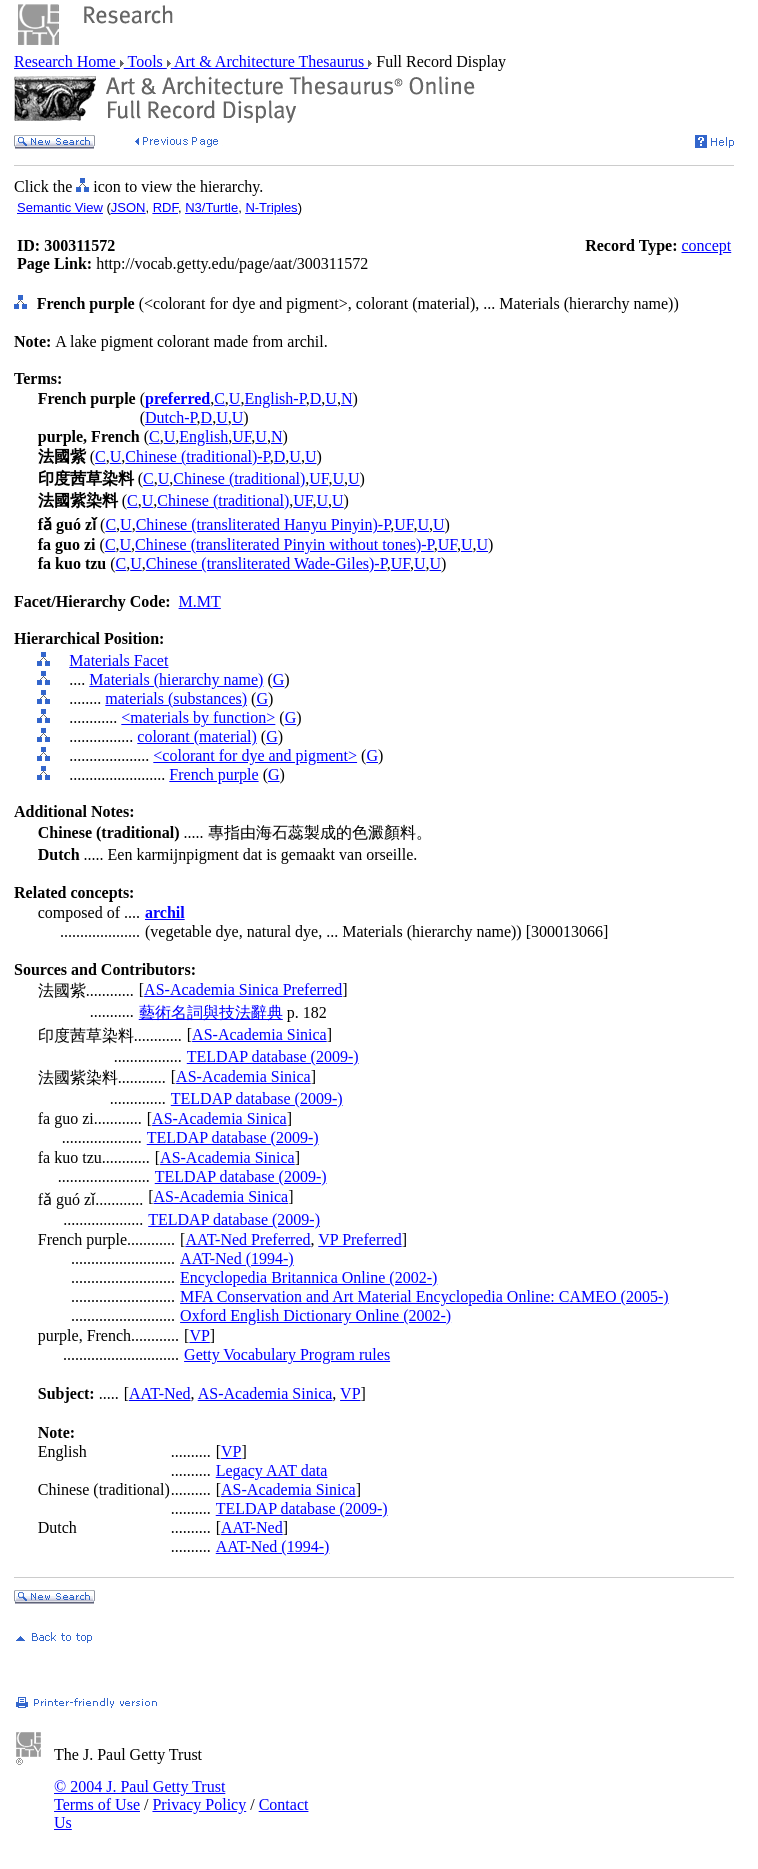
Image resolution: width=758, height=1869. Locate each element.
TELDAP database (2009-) (273, 1056)
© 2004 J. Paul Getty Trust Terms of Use (139, 1795)
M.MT (200, 601)
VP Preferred (359, 1239)
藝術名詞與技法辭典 (211, 1012)
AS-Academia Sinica (259, 1034)
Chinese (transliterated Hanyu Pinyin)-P (263, 524)
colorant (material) (197, 736)
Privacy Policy (199, 1804)
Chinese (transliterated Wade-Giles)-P (266, 563)
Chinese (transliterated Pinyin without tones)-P (284, 544)
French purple (213, 774)
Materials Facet (118, 660)
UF (241, 436)
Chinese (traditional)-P (197, 456)
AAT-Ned (160, 1393)
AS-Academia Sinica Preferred (243, 989)
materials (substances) (176, 698)
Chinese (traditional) (239, 478)
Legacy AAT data (272, 1470)
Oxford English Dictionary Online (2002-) (315, 1315)
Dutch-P (171, 417)
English (203, 436)
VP (199, 1335)
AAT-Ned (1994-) (237, 1258)
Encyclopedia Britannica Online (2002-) (308, 1277)
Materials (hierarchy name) (176, 679)
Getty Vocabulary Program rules (287, 1354)
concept (706, 245)
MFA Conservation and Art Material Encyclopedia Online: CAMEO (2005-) (424, 1296)
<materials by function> (198, 717)
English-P (274, 398)
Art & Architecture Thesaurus (269, 61)
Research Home (67, 61)
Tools (145, 61)
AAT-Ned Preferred (247, 1239)
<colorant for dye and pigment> (255, 755)
